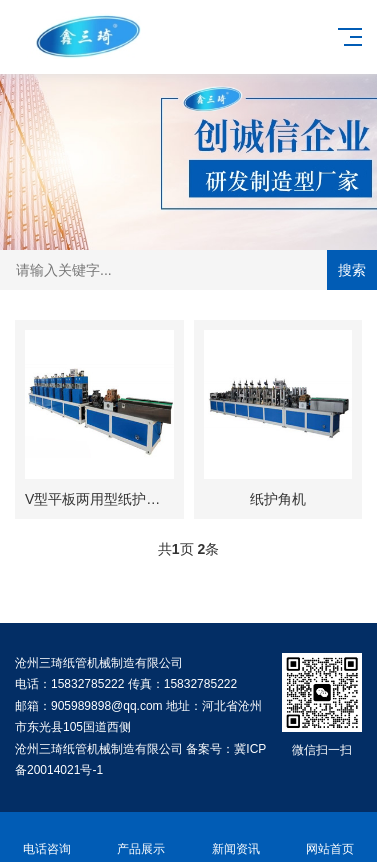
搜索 (352, 270)
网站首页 (330, 837)
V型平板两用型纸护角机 (99, 499)
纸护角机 (278, 499)
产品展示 (141, 837)
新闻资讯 (236, 837)
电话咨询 (47, 837)
